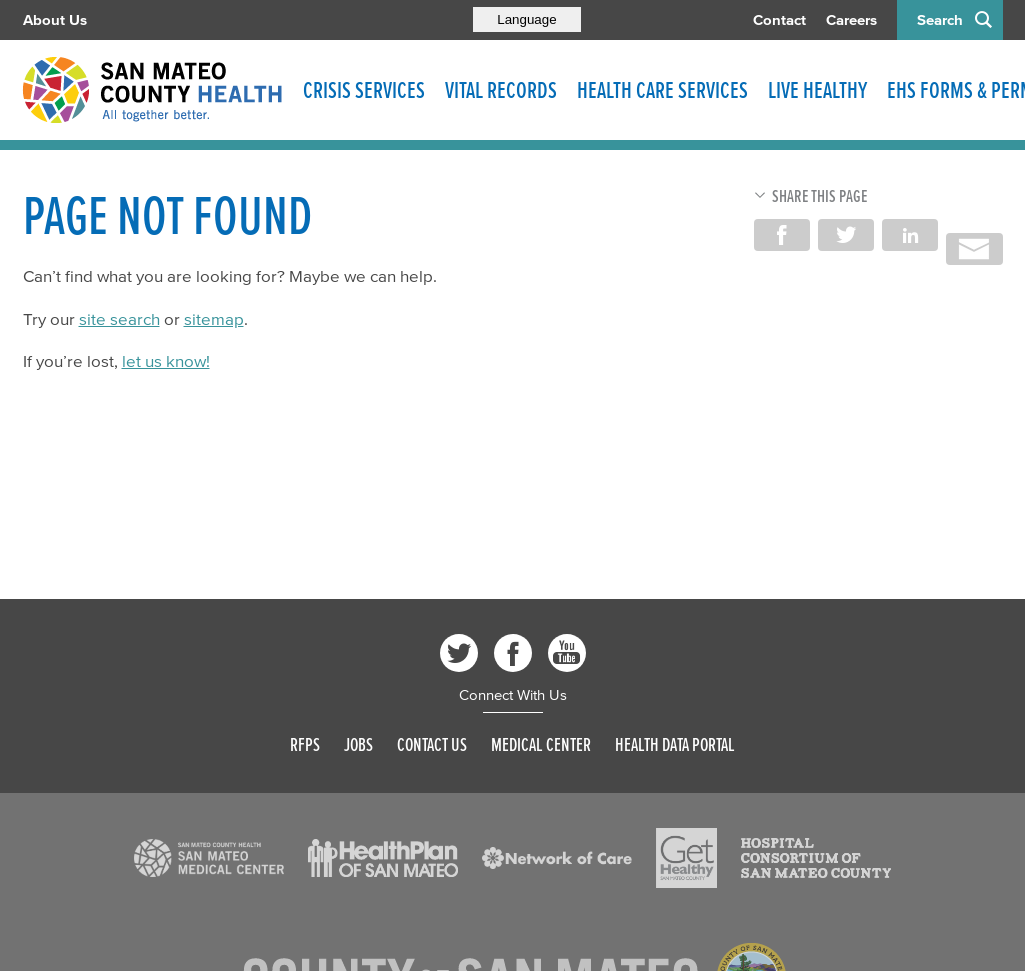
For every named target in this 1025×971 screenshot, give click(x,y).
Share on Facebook (782, 235)
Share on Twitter (846, 235)
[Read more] (209, 858)
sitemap (214, 318)
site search (119, 318)
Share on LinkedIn (910, 235)
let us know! (166, 360)
